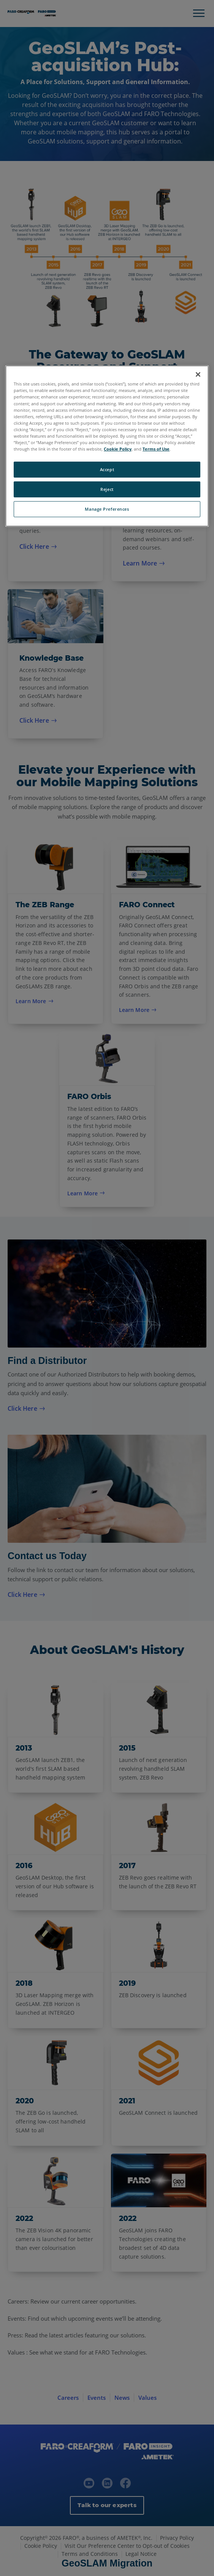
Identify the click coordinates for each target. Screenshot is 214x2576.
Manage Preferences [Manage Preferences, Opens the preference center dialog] (107, 509)
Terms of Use (156, 449)
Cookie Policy (118, 449)
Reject (106, 489)
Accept (107, 469)
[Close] (198, 374)
